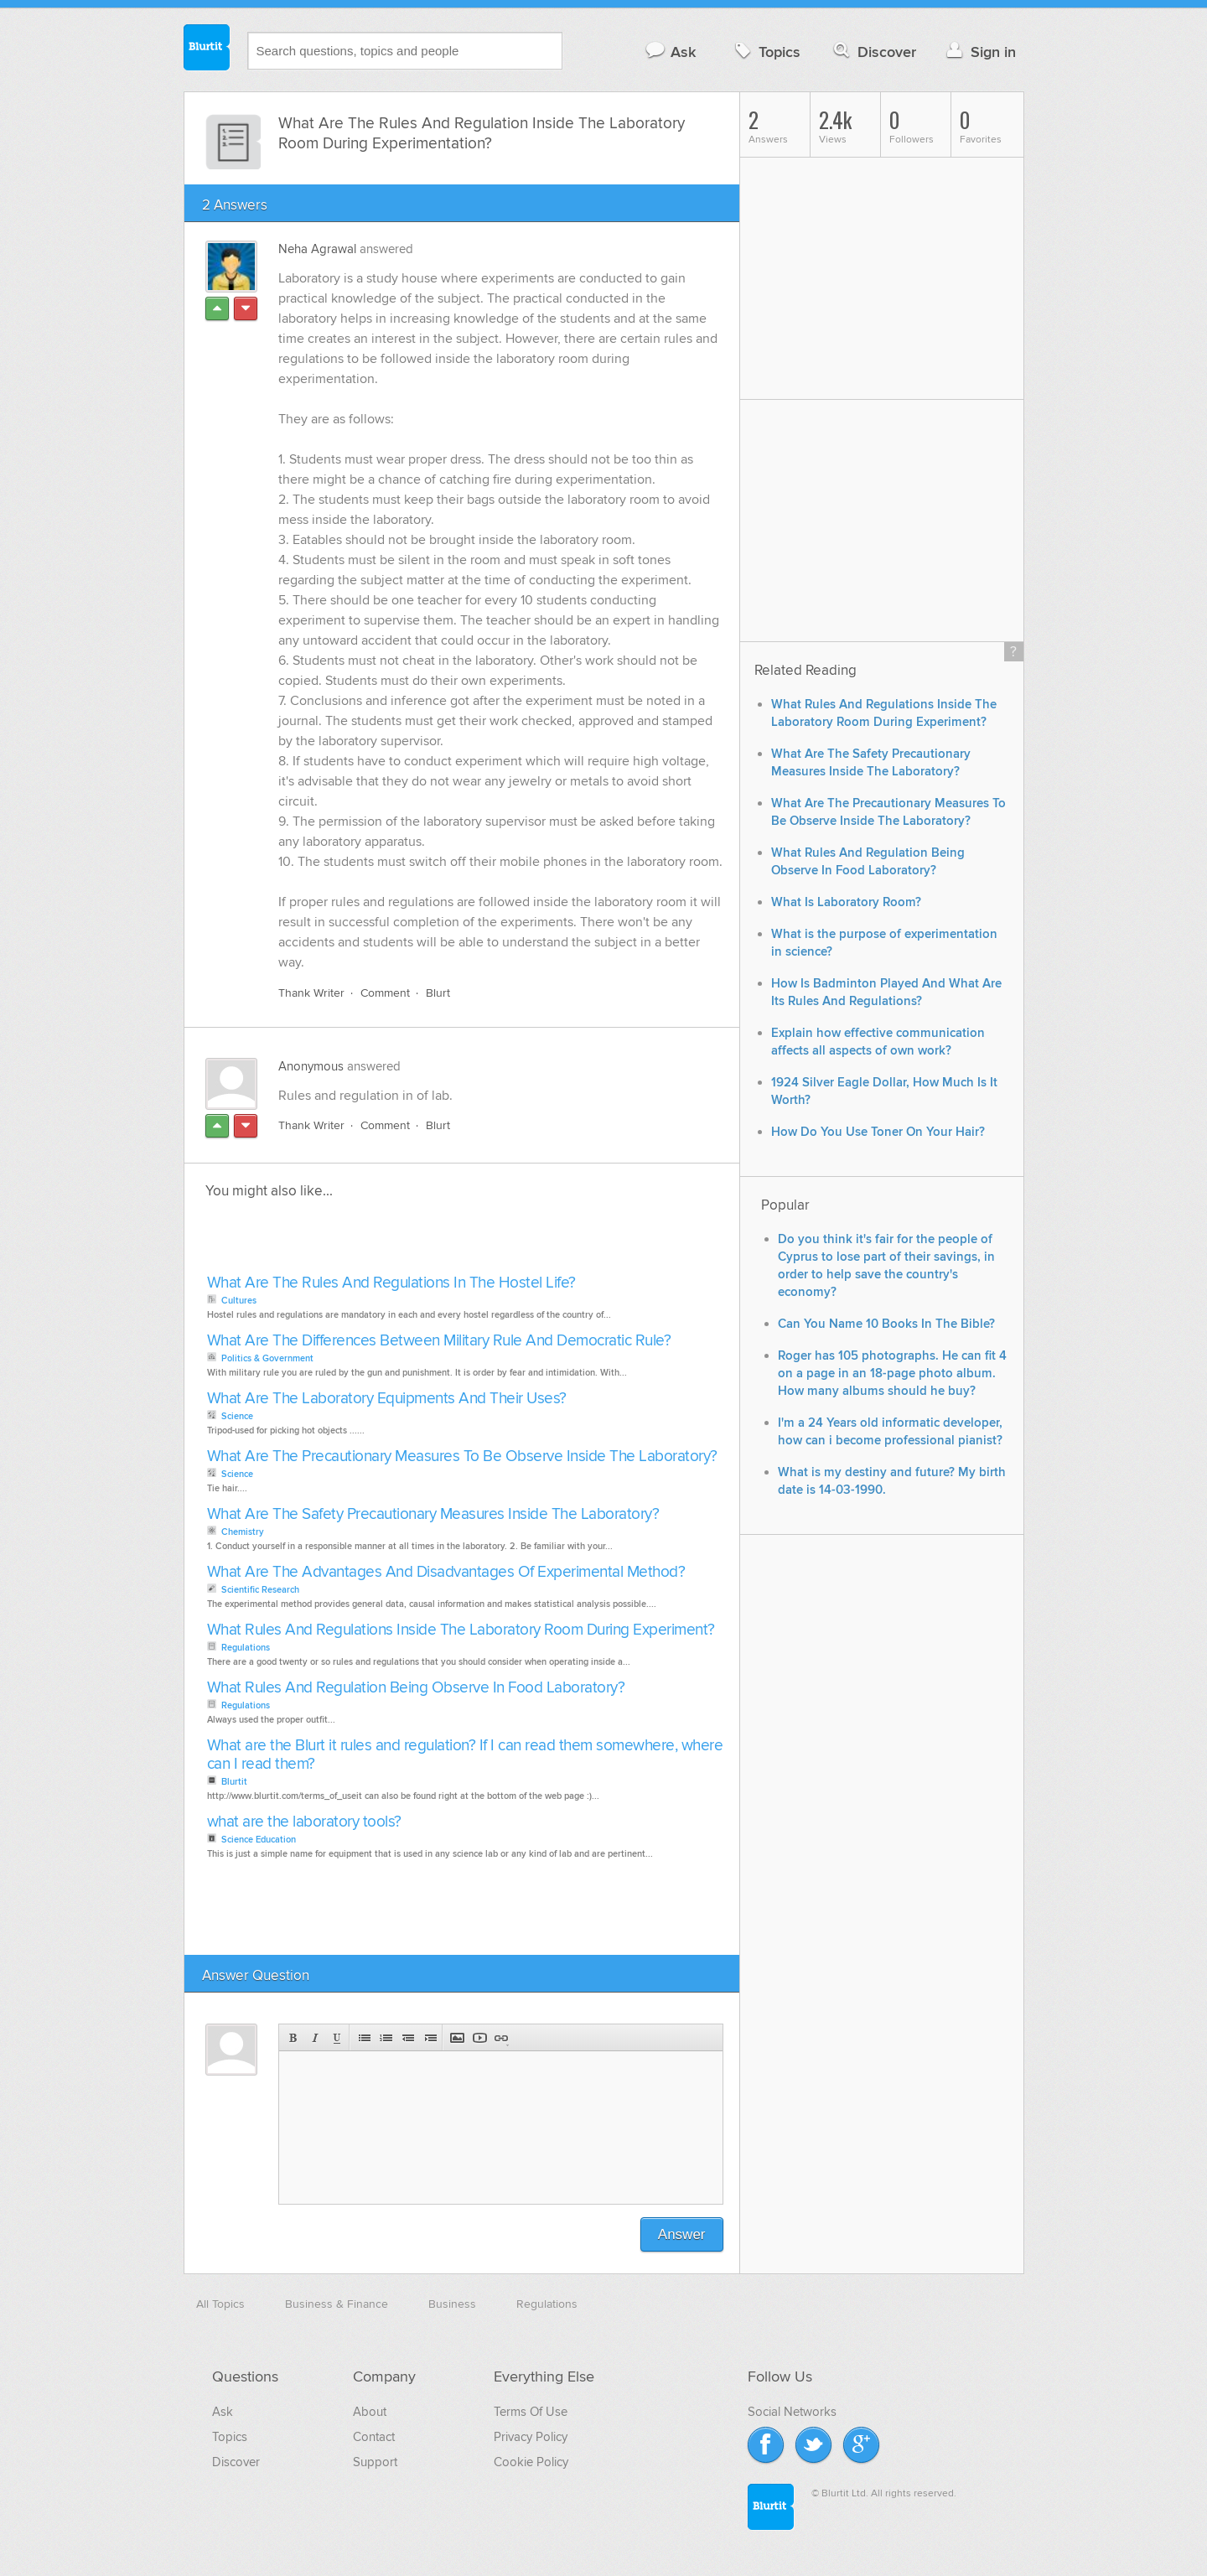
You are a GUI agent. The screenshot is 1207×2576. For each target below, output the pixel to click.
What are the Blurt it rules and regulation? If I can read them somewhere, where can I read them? (465, 1755)
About (369, 2411)
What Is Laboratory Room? (846, 902)
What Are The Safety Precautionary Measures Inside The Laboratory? (433, 1514)
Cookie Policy (531, 2462)
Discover (873, 51)
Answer (682, 2234)
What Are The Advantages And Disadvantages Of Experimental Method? (446, 1572)
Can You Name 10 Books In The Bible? (886, 1324)
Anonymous (311, 1066)
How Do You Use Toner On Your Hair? (878, 1132)
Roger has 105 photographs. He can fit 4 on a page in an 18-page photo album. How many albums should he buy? (892, 1373)
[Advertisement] (395, 1241)
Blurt (438, 993)
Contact (374, 2436)
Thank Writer (311, 993)
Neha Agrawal (317, 249)
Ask (670, 51)
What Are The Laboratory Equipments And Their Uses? (387, 1398)
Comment (385, 993)
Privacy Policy (530, 2436)
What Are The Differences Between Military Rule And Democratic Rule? (439, 1340)
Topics (765, 51)
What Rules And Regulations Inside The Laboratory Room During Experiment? (461, 1630)
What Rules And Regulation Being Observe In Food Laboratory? (416, 1687)
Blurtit (207, 49)
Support (375, 2462)
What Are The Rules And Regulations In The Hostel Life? (391, 1283)
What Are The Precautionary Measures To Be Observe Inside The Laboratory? (462, 1456)
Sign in (979, 51)
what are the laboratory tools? (304, 1822)
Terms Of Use (530, 2411)
